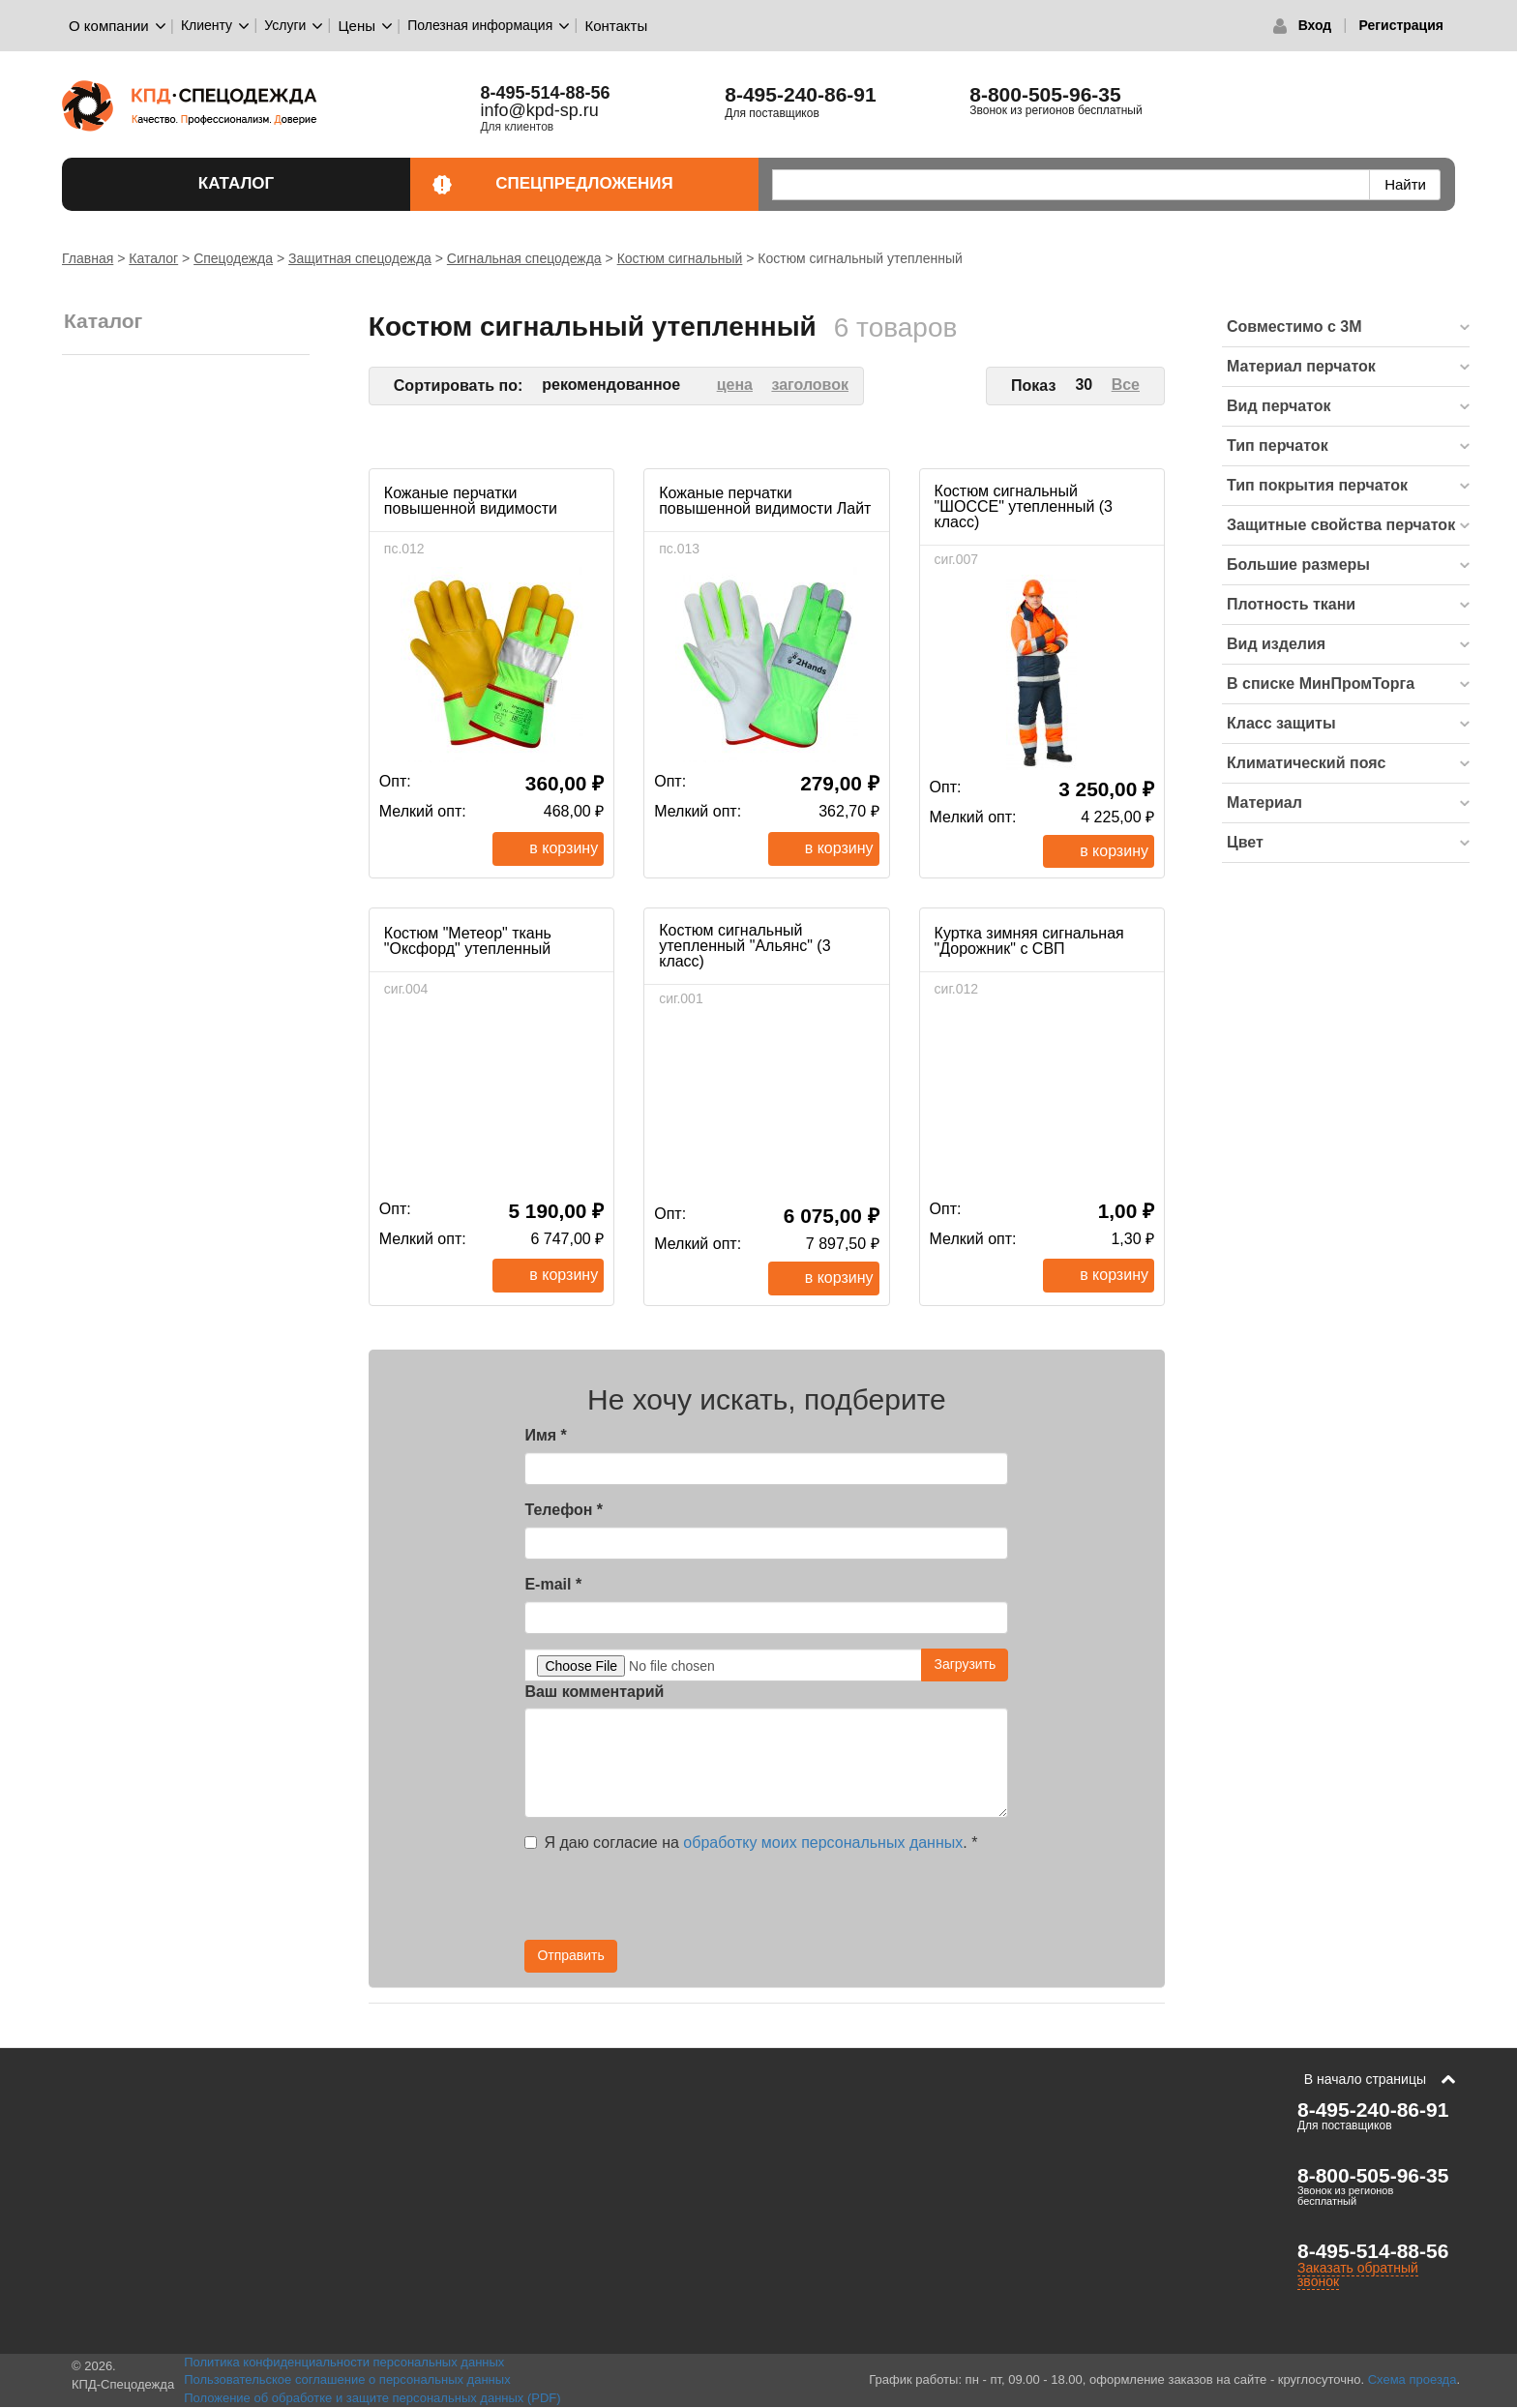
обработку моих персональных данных (823, 1842)
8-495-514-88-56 (1372, 2251)
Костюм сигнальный (680, 258)
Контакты (615, 25)
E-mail (552, 1584)
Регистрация (1400, 25)
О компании (109, 25)
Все (1126, 384)
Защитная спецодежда (359, 258)
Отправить (570, 1955)
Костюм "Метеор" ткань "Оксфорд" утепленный (467, 941)
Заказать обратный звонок (1357, 2274)
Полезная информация (479, 25)
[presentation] (834, 1902)
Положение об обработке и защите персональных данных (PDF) (372, 2398)
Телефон (563, 1509)
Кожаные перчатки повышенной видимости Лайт (765, 501)
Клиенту (206, 25)
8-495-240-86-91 (800, 94)
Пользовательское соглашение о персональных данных (347, 2379)
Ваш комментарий (594, 1691)
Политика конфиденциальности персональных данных (344, 2362)
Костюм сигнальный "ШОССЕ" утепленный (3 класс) (1024, 506)
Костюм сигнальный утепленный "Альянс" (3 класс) (744, 945)
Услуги (285, 25)
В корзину (563, 848)
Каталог (293, 183)
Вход (1315, 25)
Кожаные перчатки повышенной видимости (470, 501)
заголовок (809, 384)
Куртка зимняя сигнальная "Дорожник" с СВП (1029, 941)
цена (735, 384)
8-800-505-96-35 (1044, 94)
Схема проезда (1412, 2379)
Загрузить (965, 1664)
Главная (87, 258)
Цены (357, 25)
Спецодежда (233, 258)
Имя (545, 1435)
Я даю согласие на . (750, 1842)
